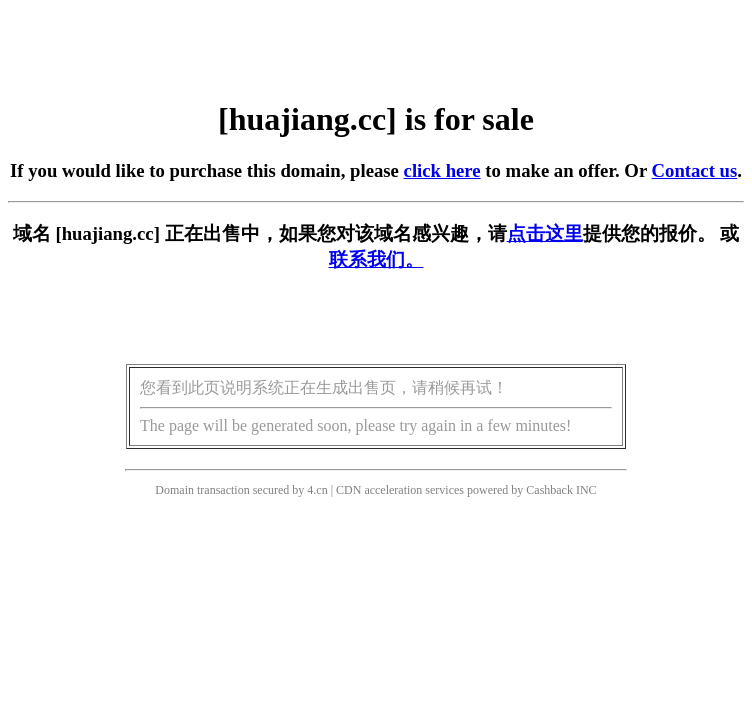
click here (442, 170)
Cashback (549, 490)
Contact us (695, 170)
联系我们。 (376, 259)
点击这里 (545, 233)
